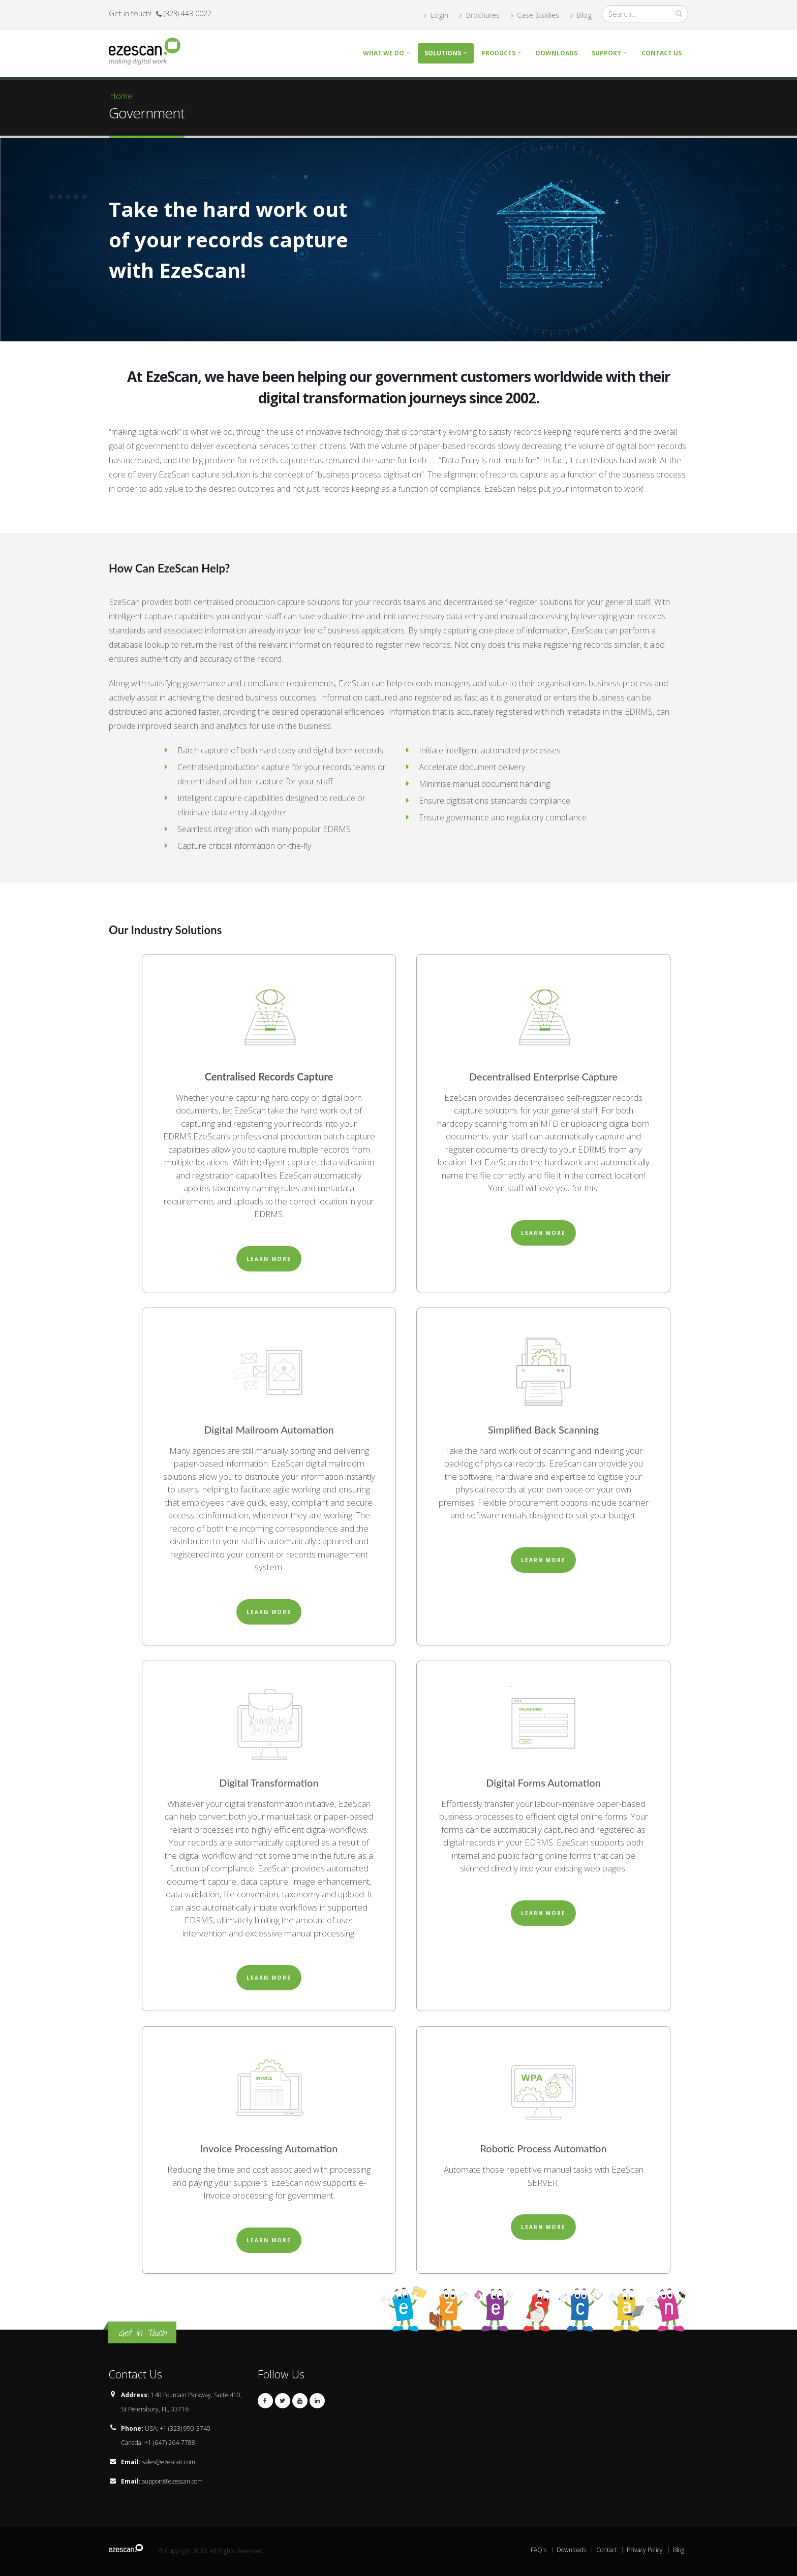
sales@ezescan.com (168, 2462)
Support (606, 53)
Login (436, 15)
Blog (581, 15)
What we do (383, 53)
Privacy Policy (645, 2550)
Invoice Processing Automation (269, 2148)
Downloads (556, 53)
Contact (606, 2550)
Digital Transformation (268, 1782)
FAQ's (538, 2550)
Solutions (442, 53)
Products (498, 53)
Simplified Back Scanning (543, 1429)
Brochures (479, 15)
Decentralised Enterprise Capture (543, 1076)
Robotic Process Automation (543, 2148)
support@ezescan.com (172, 2481)
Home (121, 96)
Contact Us (661, 53)
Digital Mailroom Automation (268, 1429)
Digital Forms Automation (543, 1782)
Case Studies (535, 15)
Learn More (269, 1258)
